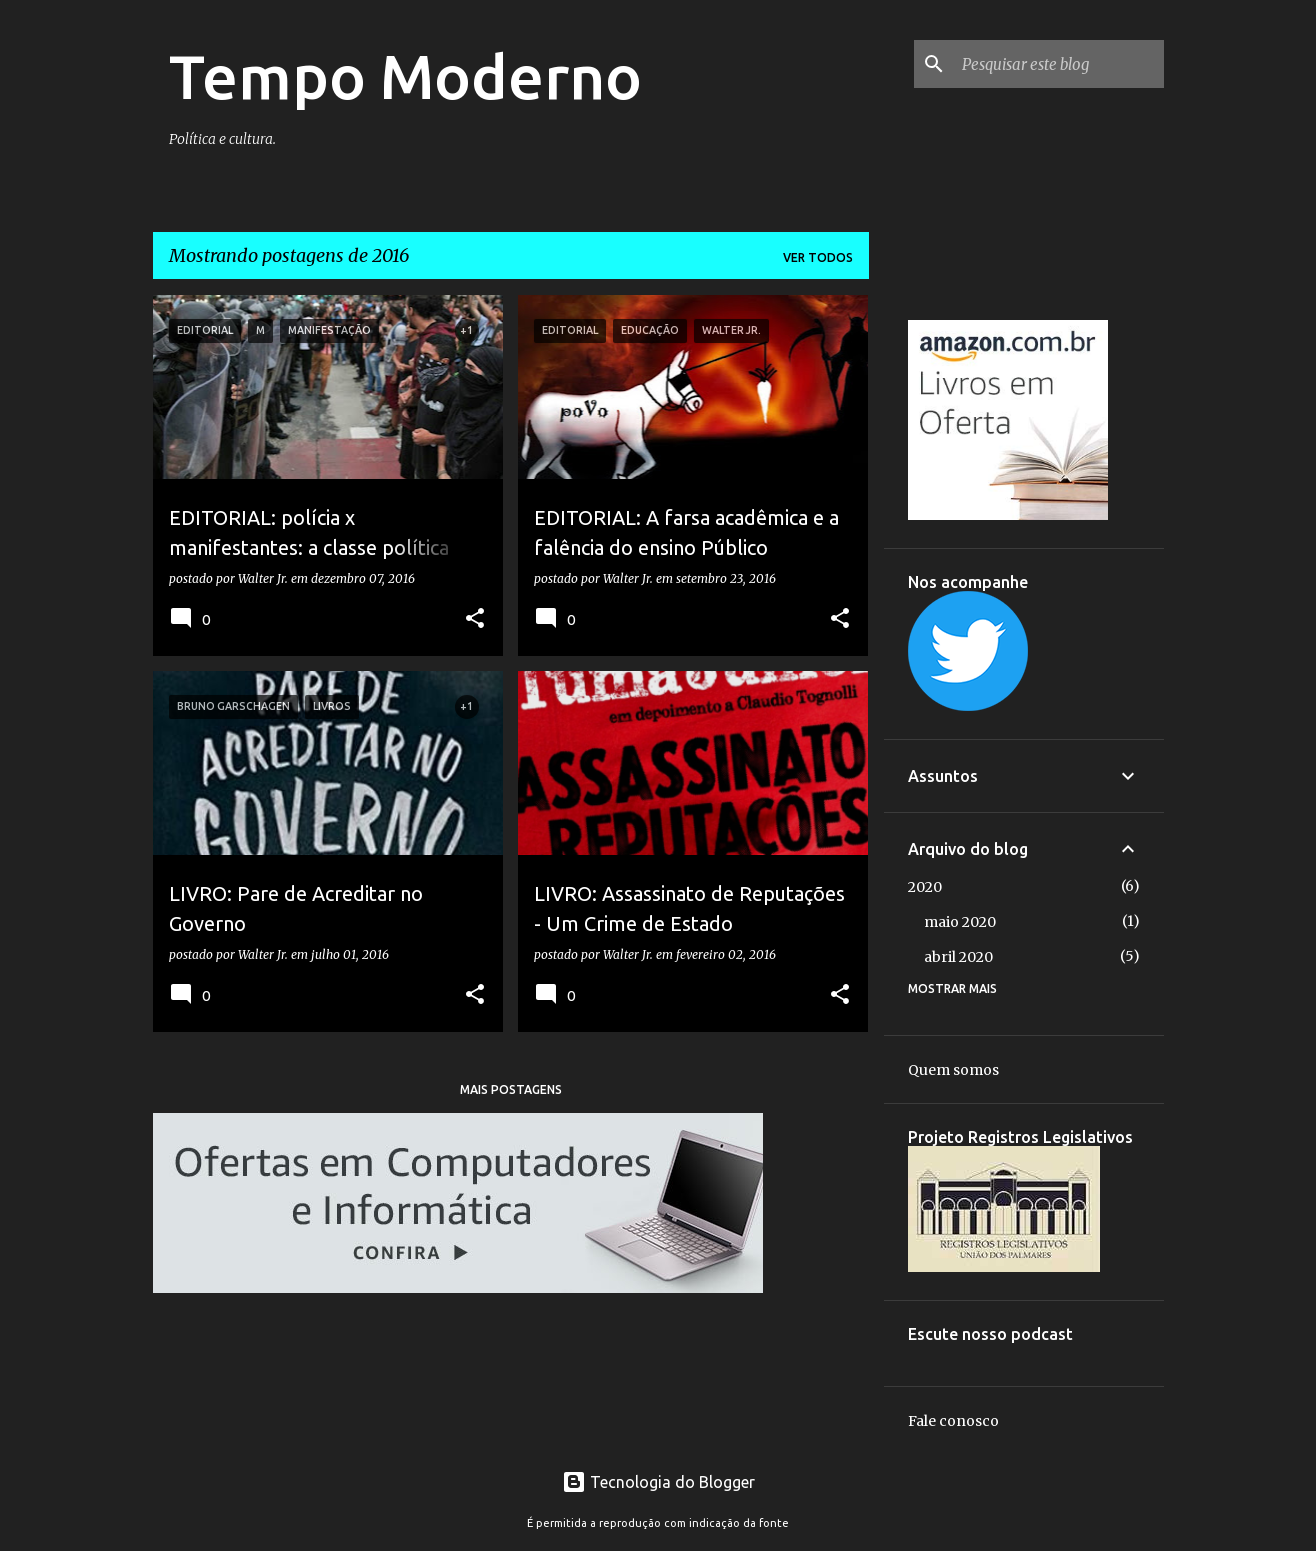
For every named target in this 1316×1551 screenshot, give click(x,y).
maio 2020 (960, 922)
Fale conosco (953, 1421)
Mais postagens (511, 1089)
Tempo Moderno (405, 76)
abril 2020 (958, 957)
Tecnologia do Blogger (658, 1482)
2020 (925, 887)
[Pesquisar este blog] (1059, 64)
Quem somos (953, 1070)
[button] (475, 619)
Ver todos (818, 257)
